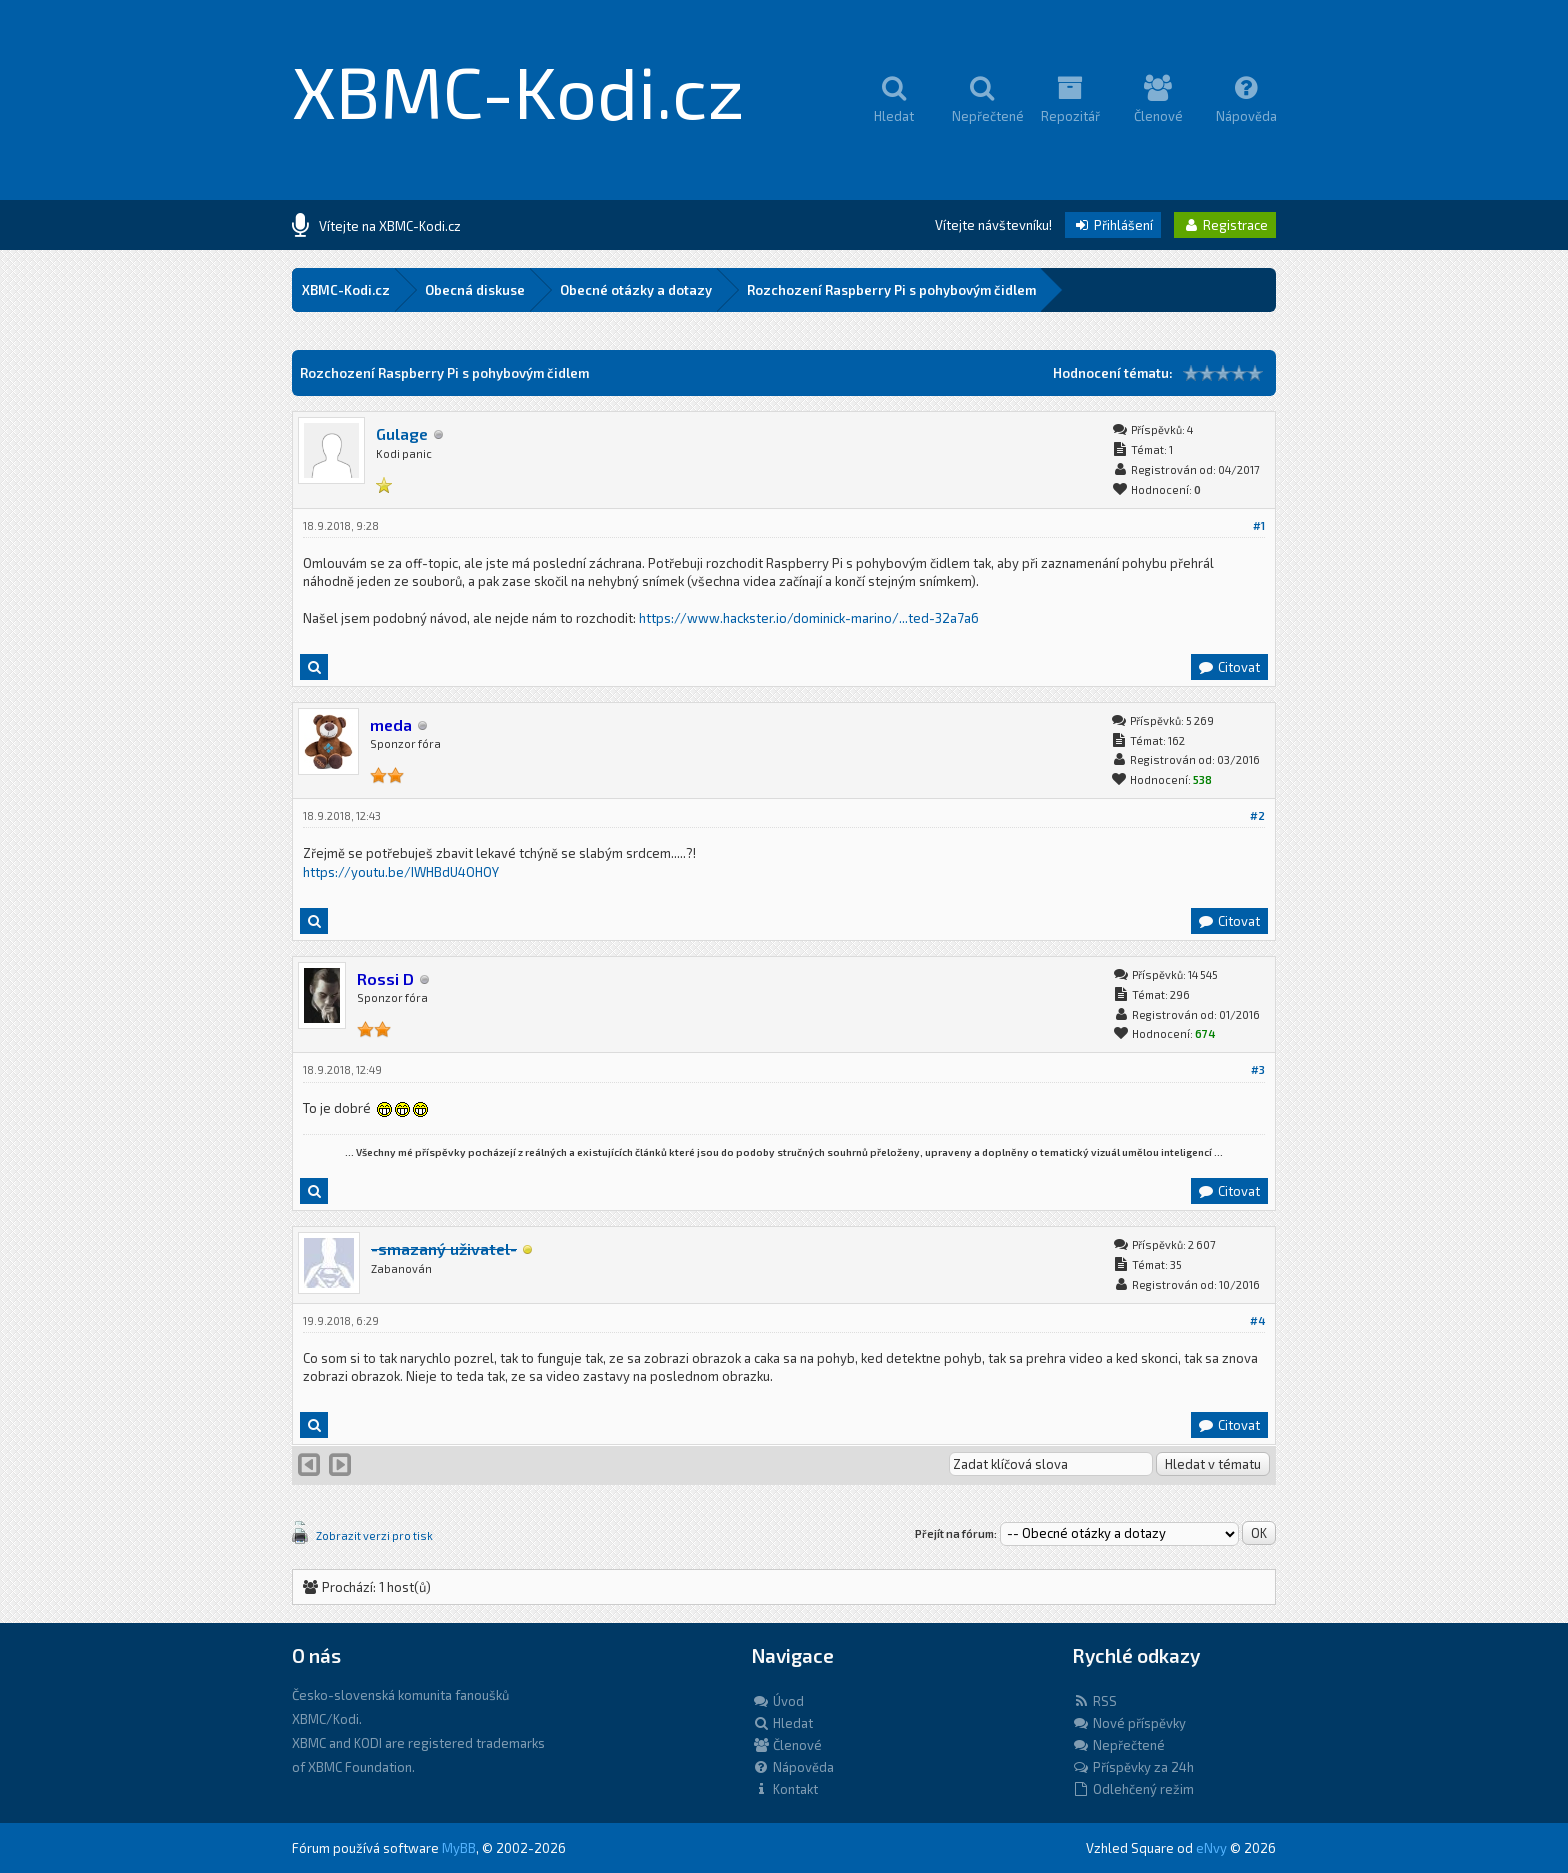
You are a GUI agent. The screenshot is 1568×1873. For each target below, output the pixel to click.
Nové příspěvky (1129, 1723)
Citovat (1228, 667)
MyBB (459, 1848)
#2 (1257, 815)
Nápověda (793, 1767)
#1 (1259, 525)
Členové (787, 1745)
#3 (1258, 1069)
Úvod (778, 1701)
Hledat (782, 1723)
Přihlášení (1113, 225)
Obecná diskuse (475, 290)
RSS (1094, 1701)
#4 (1257, 1320)
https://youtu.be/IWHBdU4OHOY (401, 872)
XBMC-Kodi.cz (518, 90)
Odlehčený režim (1133, 1789)
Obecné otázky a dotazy (636, 290)
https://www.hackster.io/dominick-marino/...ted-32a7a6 (809, 618)
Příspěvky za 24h (1133, 1767)
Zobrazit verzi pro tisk (374, 1535)
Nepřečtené (1118, 1745)
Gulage (402, 433)
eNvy (1211, 1848)
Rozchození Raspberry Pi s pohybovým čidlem (891, 290)
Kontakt (785, 1789)
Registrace (1225, 225)
